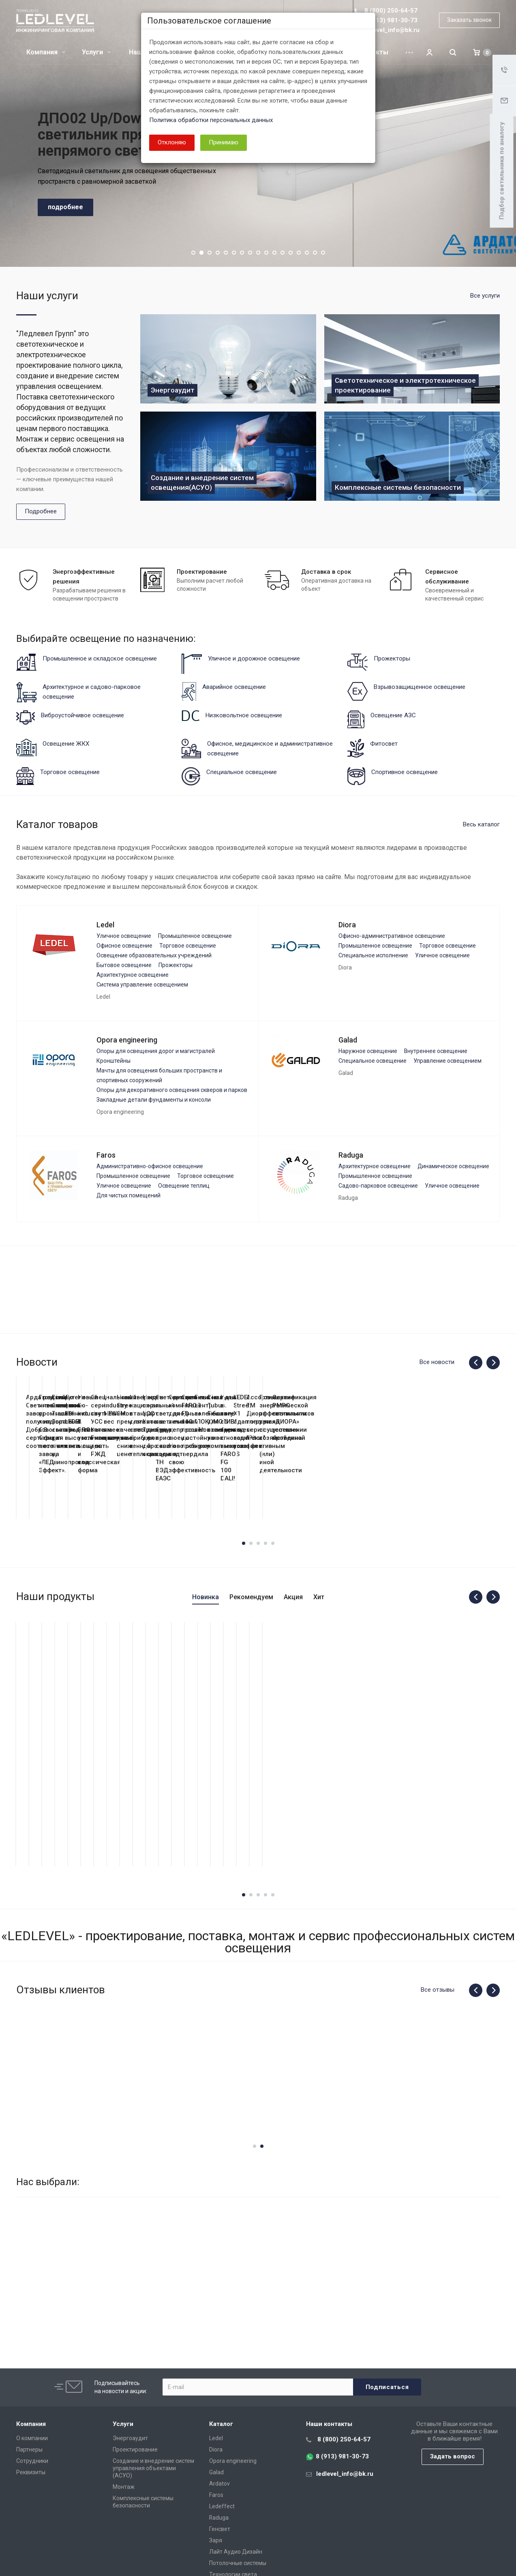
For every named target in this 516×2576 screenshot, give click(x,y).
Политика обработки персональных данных (211, 120)
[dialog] (258, 1288)
